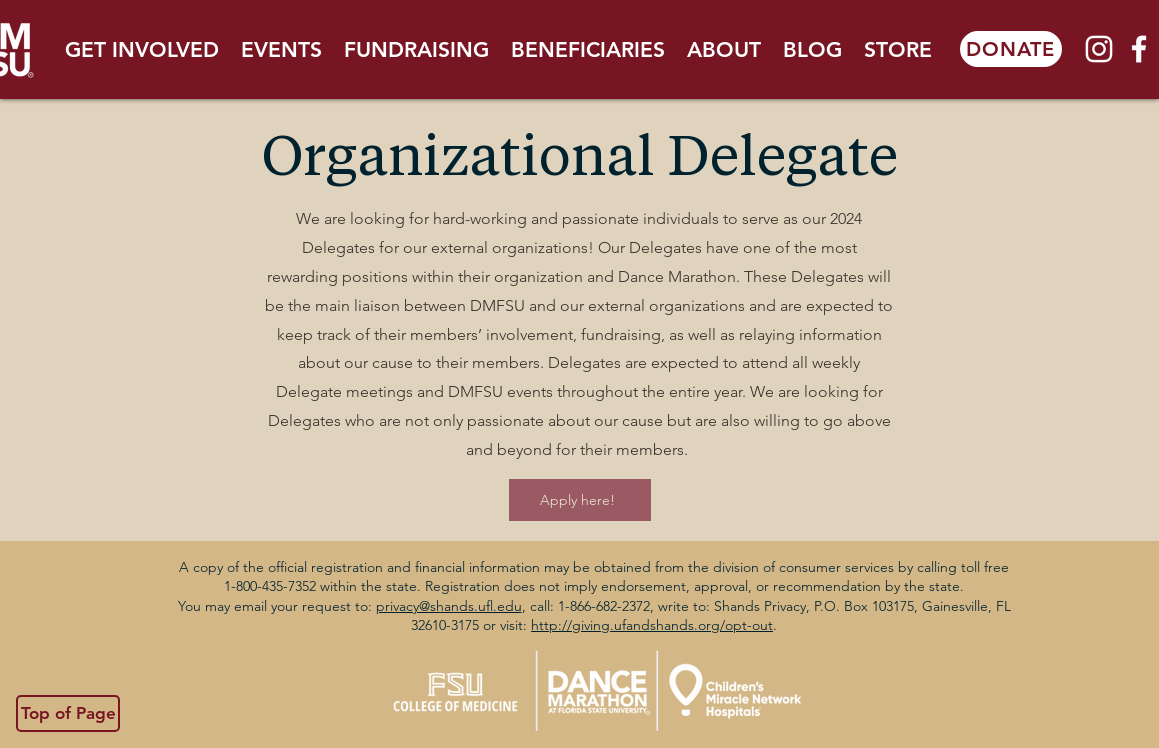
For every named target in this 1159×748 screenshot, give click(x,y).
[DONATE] (1011, 49)
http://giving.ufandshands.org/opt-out (652, 625)
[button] (142, 49)
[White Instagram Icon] (1099, 49)
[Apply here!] (580, 500)
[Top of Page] (68, 713)
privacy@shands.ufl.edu (449, 606)
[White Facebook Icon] (1139, 49)
